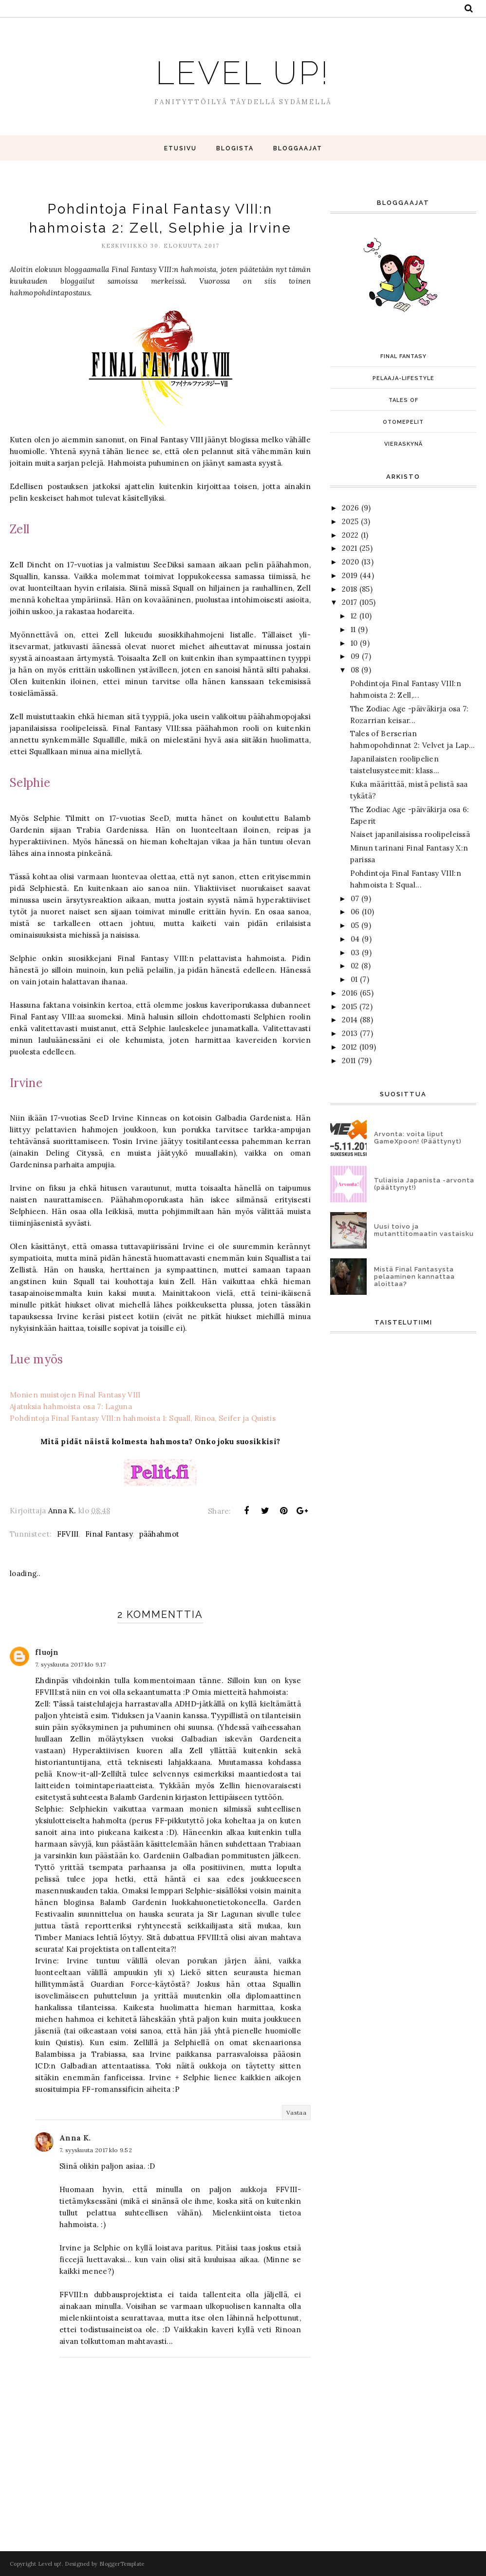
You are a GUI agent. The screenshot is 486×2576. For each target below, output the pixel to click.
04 (355, 938)
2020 (350, 561)
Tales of (403, 400)
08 (355, 669)
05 (355, 925)
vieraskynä (403, 444)
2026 (350, 507)
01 (354, 979)
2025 (350, 521)
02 (355, 965)
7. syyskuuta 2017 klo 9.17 (70, 1664)
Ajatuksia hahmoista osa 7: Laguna (71, 1406)
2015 (349, 1006)
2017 (349, 602)
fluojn (46, 1652)
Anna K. (75, 2137)
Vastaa (296, 2112)
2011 (348, 1060)
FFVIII (68, 1534)
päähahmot (159, 1534)
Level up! (243, 68)
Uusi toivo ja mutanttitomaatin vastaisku (424, 1230)
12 (354, 615)
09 (355, 656)
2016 (349, 993)
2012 (349, 1047)
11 (353, 629)
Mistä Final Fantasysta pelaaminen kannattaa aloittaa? (414, 1277)
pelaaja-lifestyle (403, 378)
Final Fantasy (108, 1534)
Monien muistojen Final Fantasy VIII (75, 1394)
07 (355, 898)
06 (355, 911)
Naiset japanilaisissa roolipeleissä (410, 834)
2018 (349, 589)
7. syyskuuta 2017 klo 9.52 (95, 2150)
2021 (349, 548)
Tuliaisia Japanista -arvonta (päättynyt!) (424, 1184)
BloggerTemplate (122, 2563)
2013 (349, 1033)
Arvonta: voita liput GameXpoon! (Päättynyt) (418, 1137)
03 (355, 952)
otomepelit (403, 422)
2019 (349, 575)
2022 (350, 535)
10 (354, 643)
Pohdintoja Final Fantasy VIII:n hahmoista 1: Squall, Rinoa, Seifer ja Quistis (143, 1418)
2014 (349, 1019)
